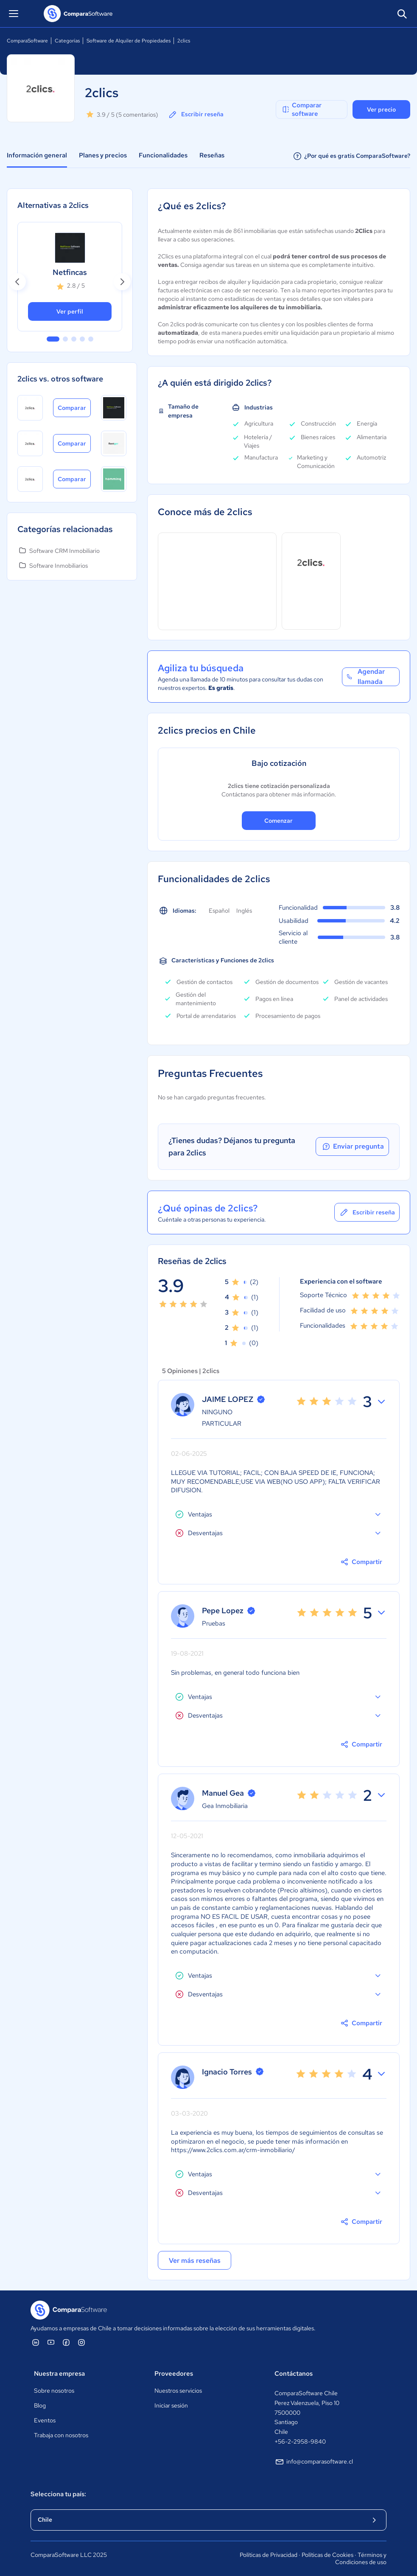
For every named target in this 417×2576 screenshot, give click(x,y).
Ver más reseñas (188, 2263)
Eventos (45, 2420)
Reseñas (211, 155)
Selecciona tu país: (58, 2494)
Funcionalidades (163, 155)
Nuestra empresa (59, 2373)
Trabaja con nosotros (61, 2435)
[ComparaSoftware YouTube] (51, 2342)
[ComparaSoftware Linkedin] (36, 2342)
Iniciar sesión (171, 2405)
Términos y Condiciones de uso (360, 2558)
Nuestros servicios (178, 2390)
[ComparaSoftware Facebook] (66, 2342)
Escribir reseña (196, 114)
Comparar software (301, 109)
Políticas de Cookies (327, 2555)
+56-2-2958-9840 (300, 2441)
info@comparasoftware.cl (313, 2462)
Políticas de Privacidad (268, 2555)
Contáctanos (293, 2373)
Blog (40, 2405)
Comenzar (278, 820)
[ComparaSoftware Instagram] (81, 2342)
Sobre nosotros (54, 2390)
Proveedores (173, 2373)
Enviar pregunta (351, 1146)
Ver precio (381, 109)
